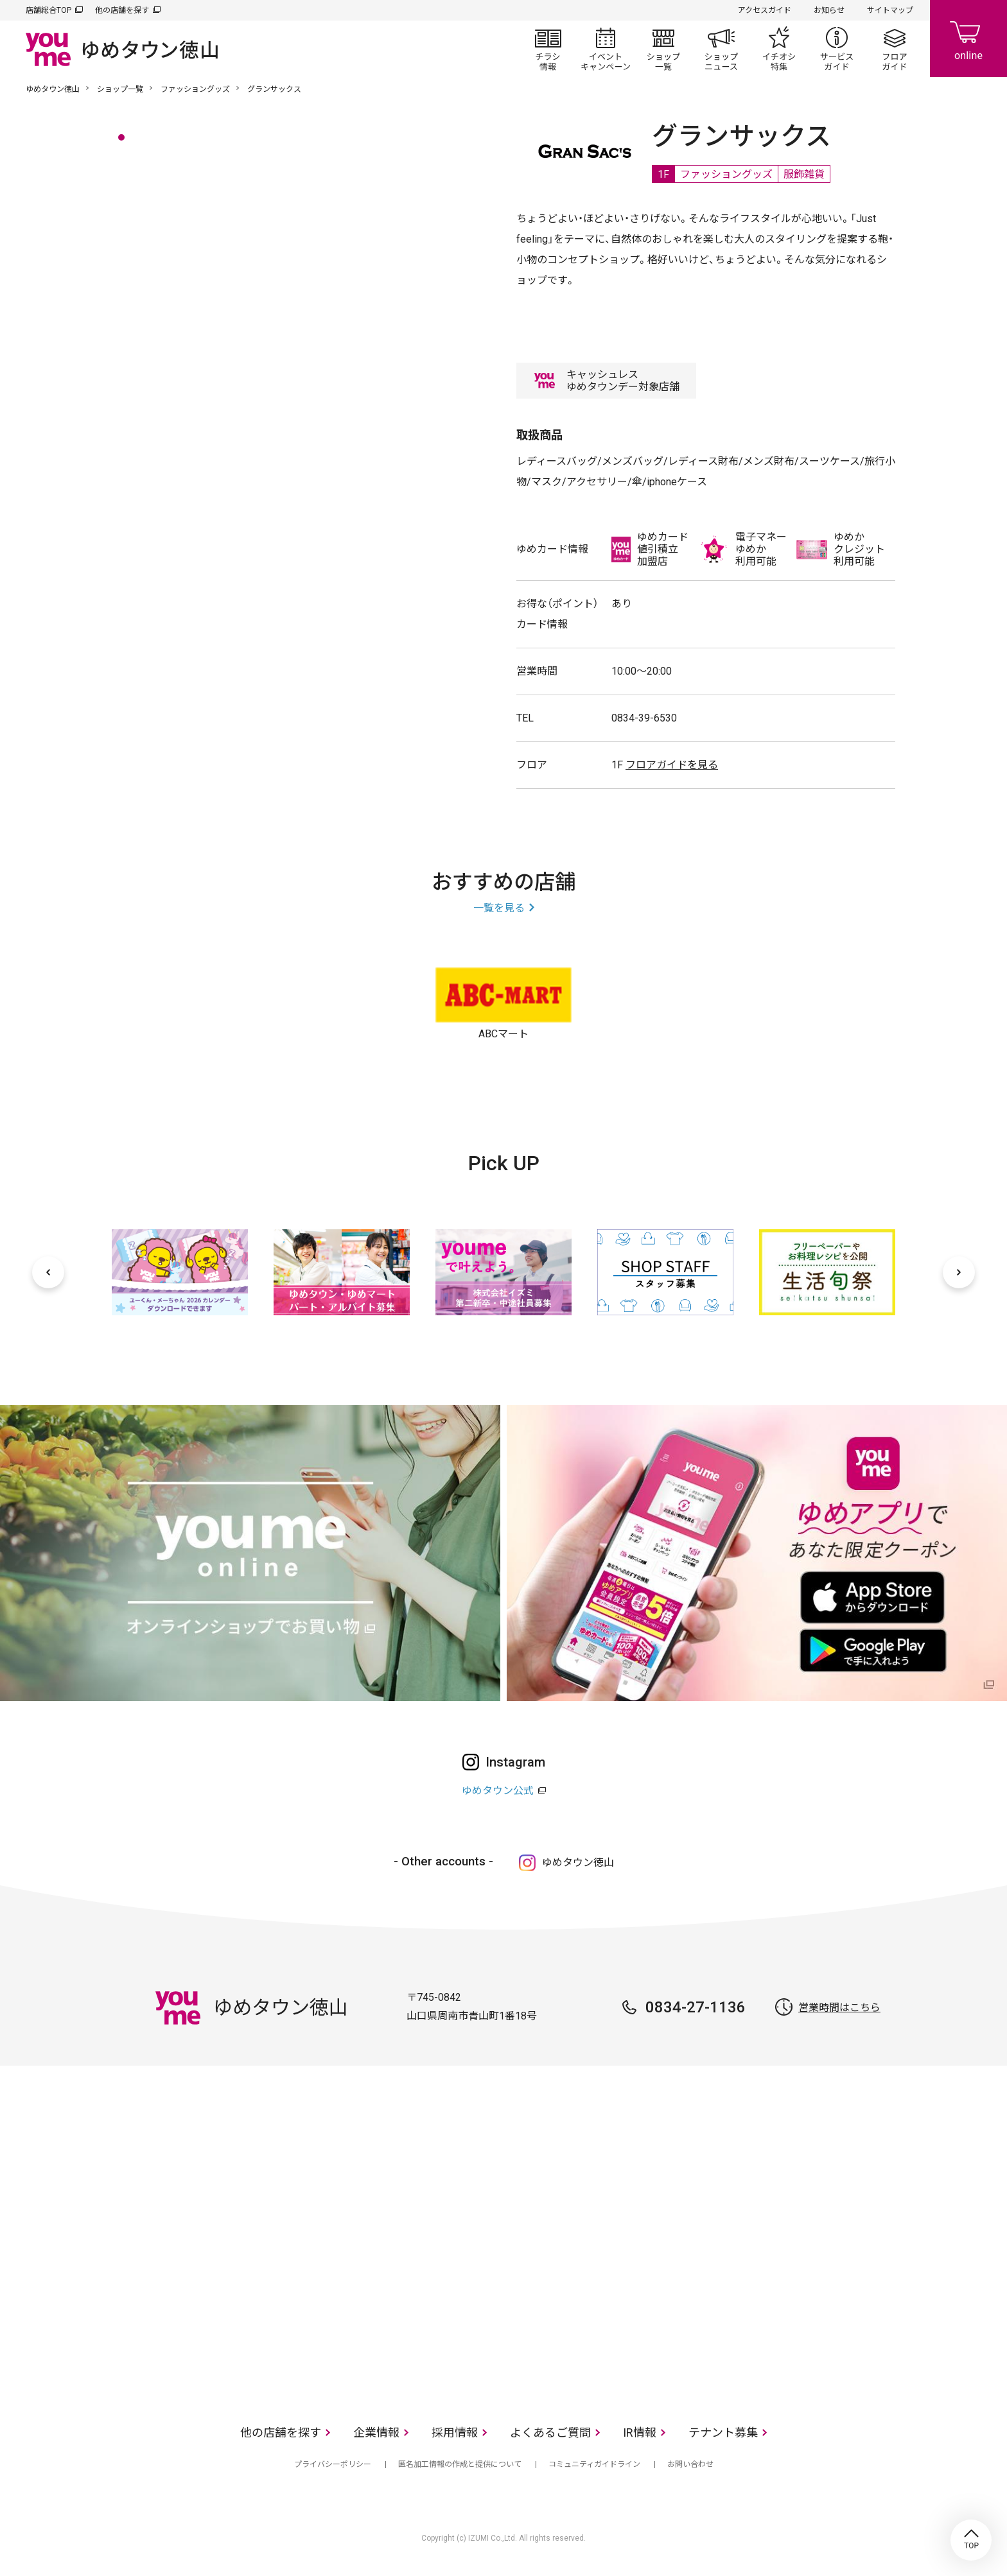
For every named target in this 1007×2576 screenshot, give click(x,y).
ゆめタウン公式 (498, 1791)
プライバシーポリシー (332, 2464)
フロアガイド (895, 49)
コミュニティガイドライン (594, 2464)
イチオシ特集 (779, 49)
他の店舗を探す (122, 10)
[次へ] (959, 1272)
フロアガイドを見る (672, 765)
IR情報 (639, 2432)
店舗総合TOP (48, 10)
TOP (971, 2540)
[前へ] (48, 1272)
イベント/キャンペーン (606, 49)
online (968, 38)
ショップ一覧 (663, 49)
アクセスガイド (764, 10)
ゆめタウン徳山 (53, 89)
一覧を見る (499, 908)
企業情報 (376, 2432)
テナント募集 (723, 2432)
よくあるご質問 (550, 2432)
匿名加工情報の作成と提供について (459, 2464)
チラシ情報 (548, 49)
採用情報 (455, 2432)
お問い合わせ (690, 2464)
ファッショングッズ (195, 89)
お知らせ (829, 10)
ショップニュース (721, 49)
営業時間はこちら (839, 2007)
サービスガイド (837, 49)
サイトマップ (890, 10)
